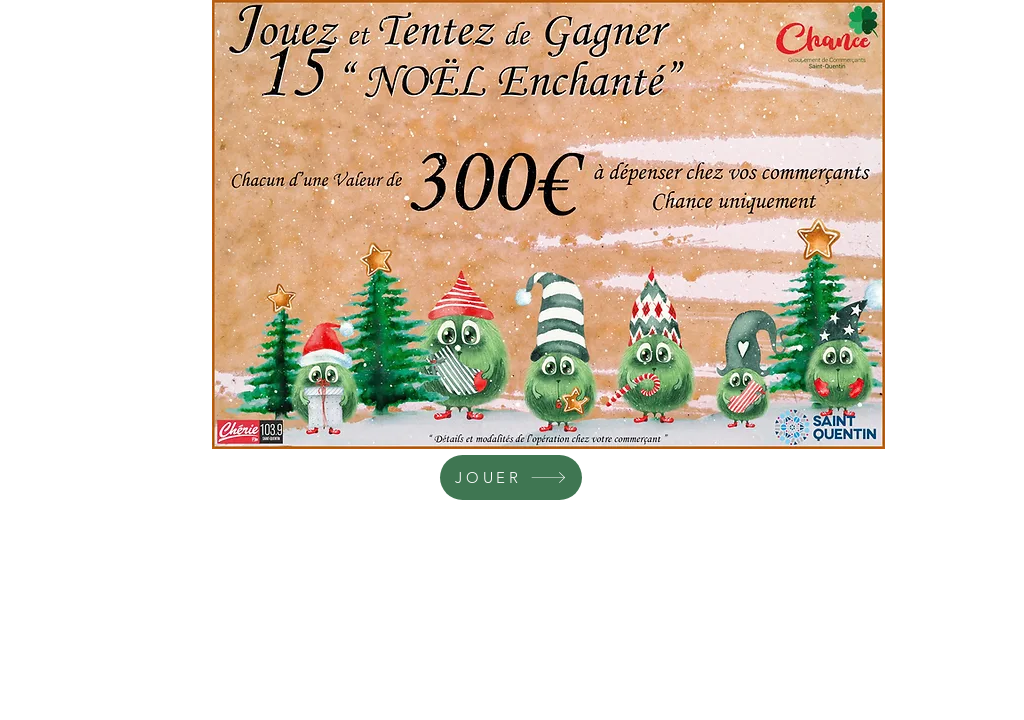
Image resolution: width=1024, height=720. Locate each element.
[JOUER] (511, 477)
